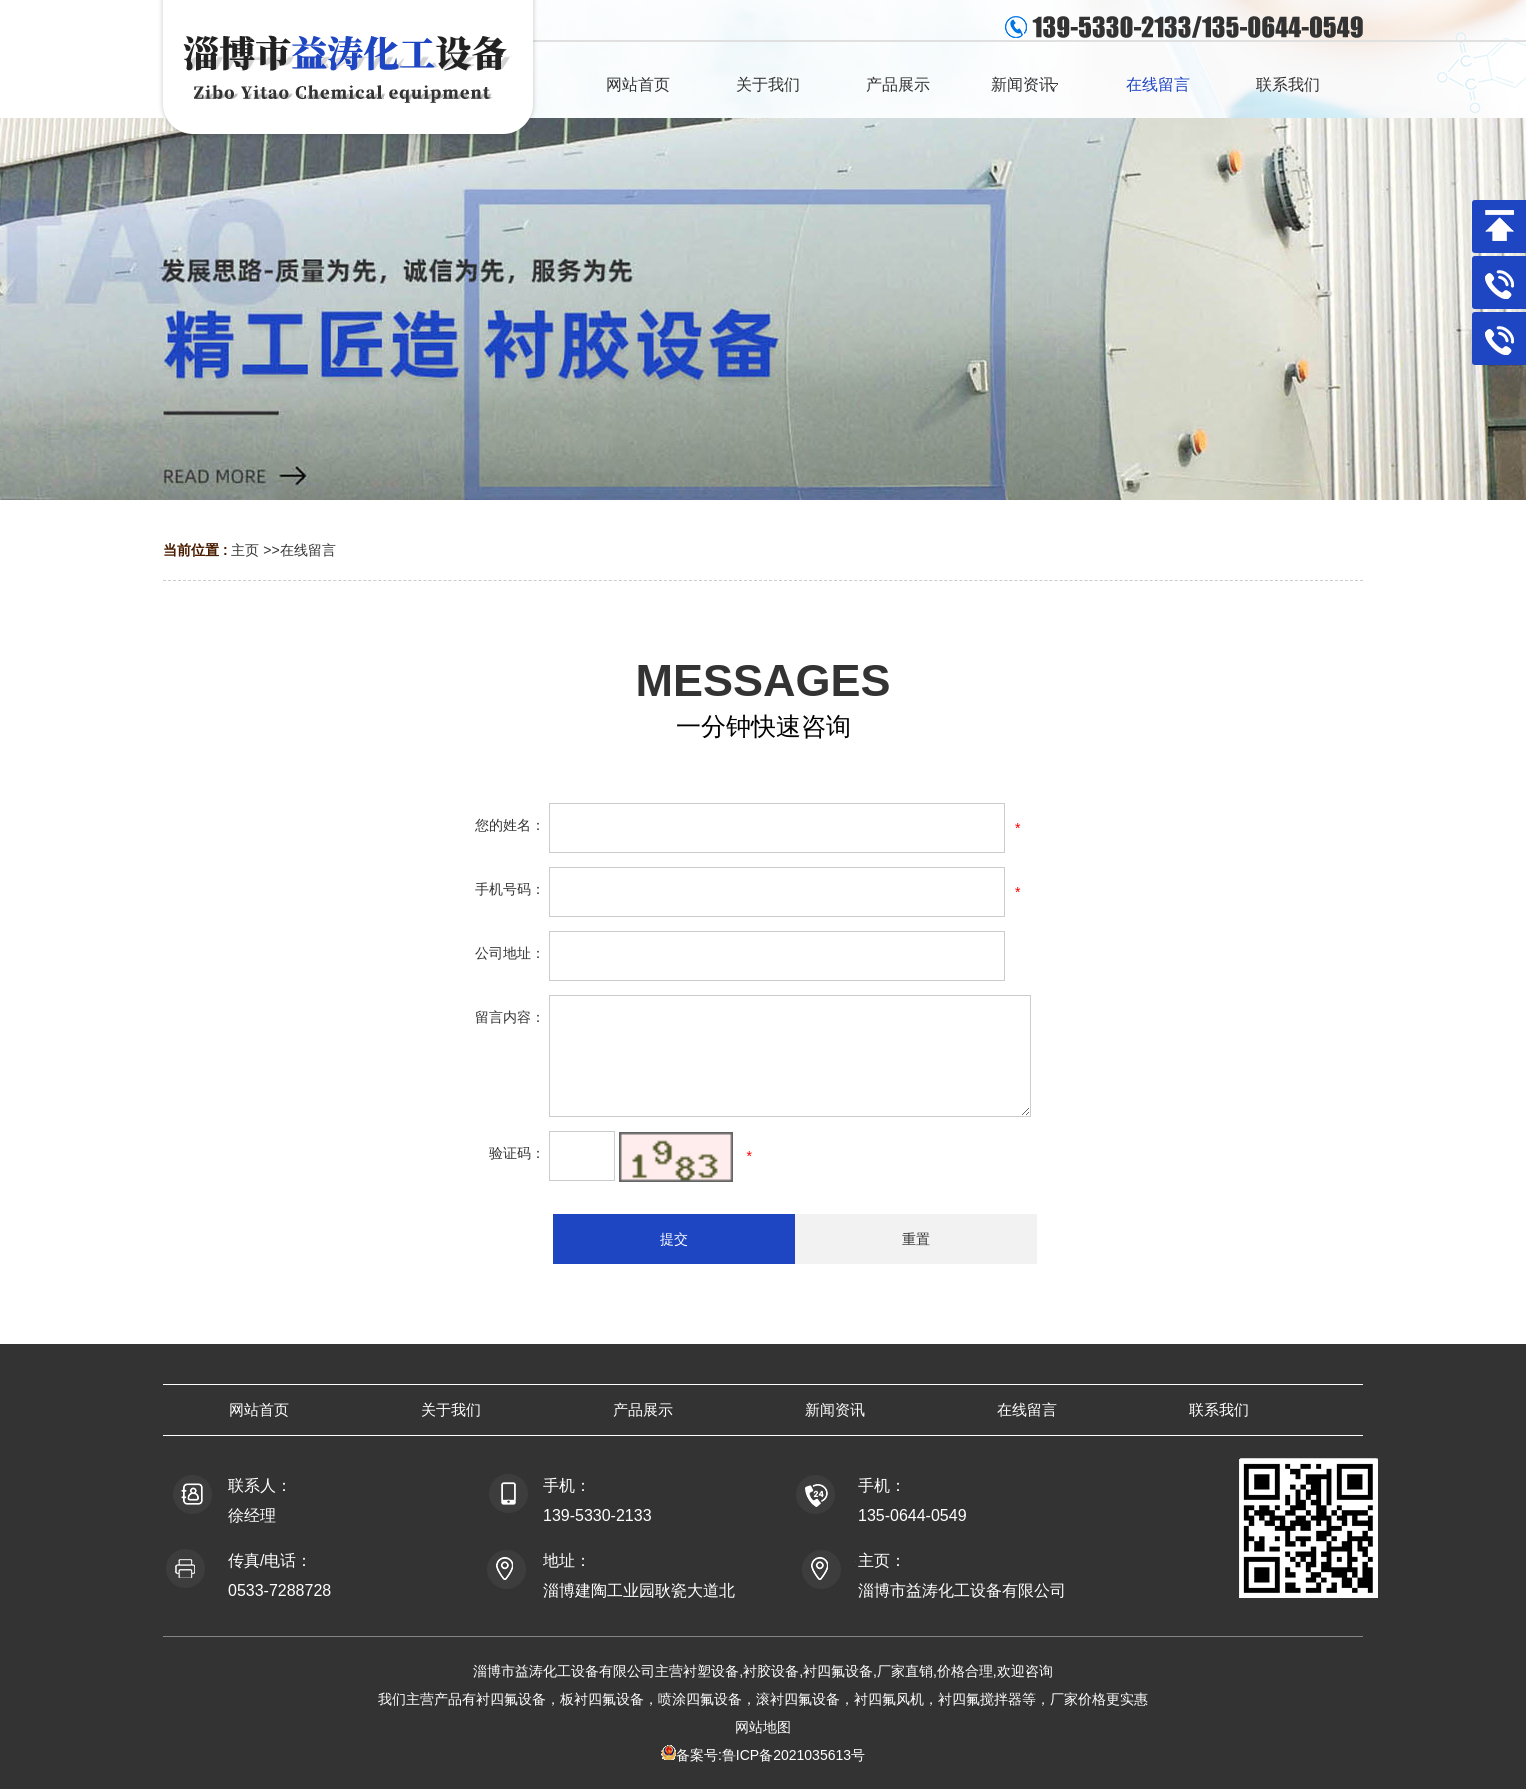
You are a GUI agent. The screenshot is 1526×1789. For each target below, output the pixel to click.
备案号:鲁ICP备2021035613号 (770, 1755)
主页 (245, 550)
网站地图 (763, 1727)
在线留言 (308, 550)
